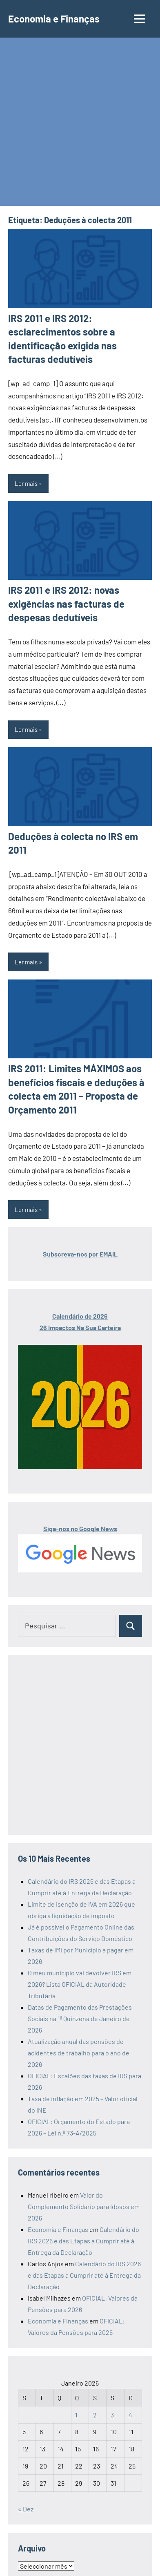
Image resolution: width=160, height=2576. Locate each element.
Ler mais (26, 483)
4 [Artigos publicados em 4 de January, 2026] (130, 2415)
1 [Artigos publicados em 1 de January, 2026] (76, 2415)
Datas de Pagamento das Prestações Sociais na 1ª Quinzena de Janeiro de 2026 (80, 2018)
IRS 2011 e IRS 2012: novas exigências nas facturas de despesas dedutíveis (66, 603)
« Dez (25, 2509)
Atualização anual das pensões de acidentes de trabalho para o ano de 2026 (78, 2052)
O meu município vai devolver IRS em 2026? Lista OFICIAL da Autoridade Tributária (79, 1984)
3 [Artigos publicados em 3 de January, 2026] (112, 2415)
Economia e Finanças (54, 19)
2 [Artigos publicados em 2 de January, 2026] (95, 2415)
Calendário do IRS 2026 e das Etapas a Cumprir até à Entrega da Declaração (83, 2240)
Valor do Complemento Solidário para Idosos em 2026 (84, 2206)
